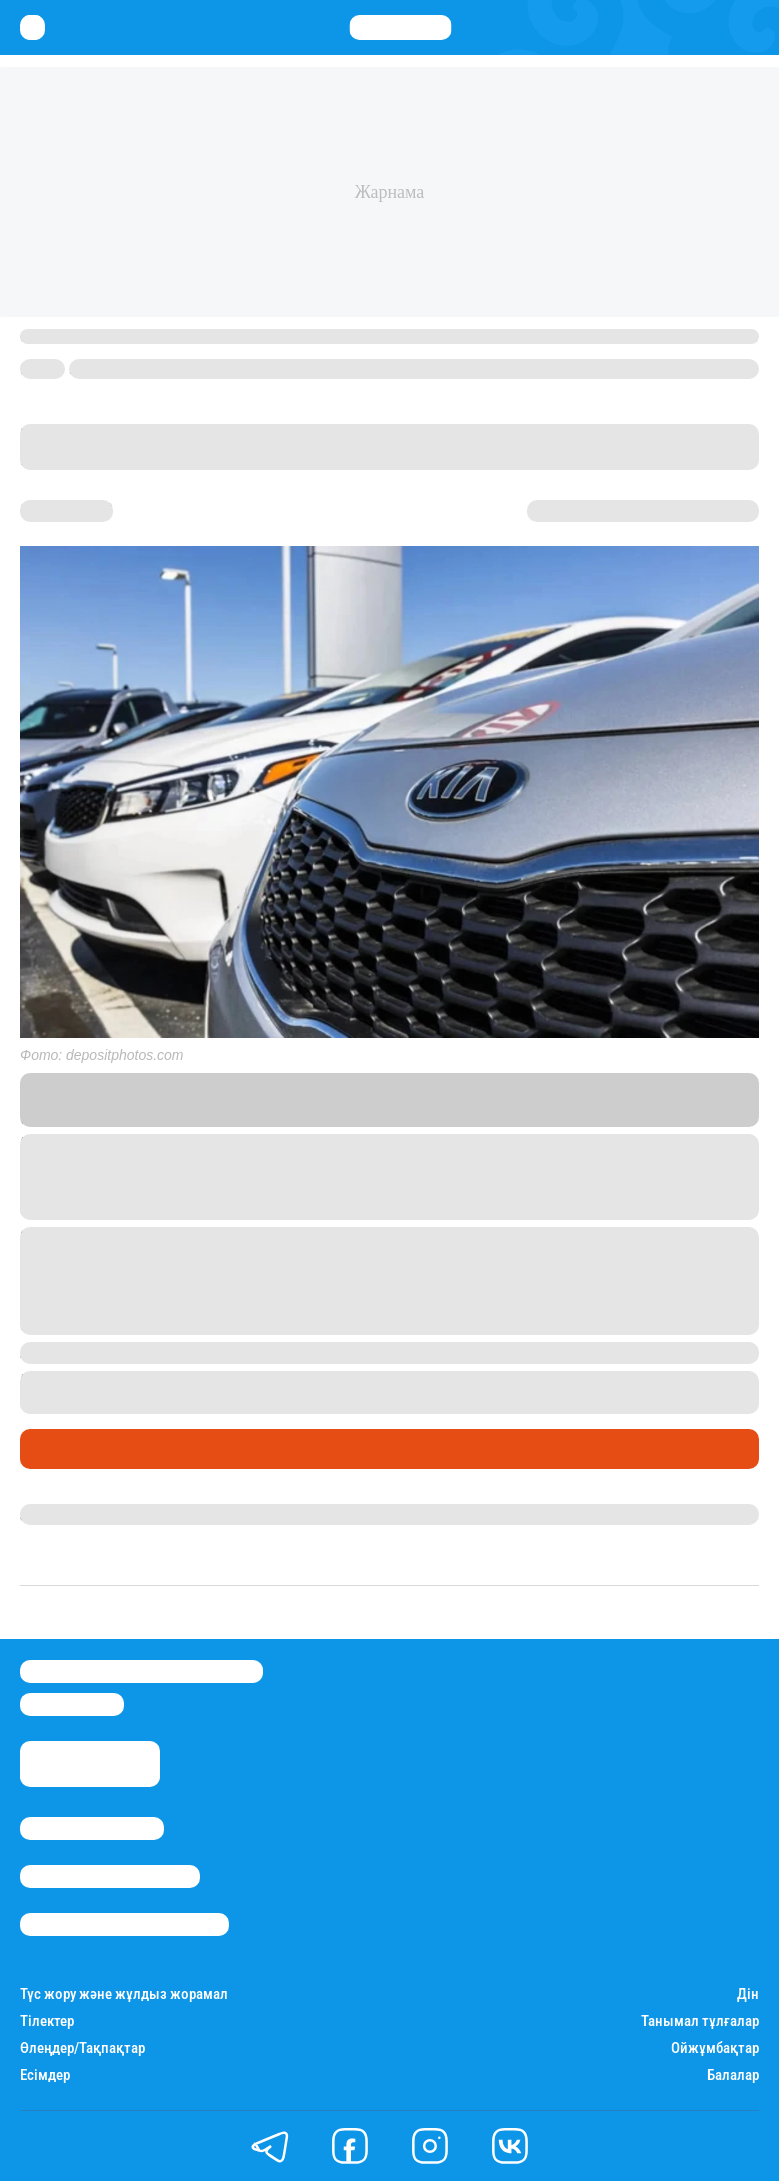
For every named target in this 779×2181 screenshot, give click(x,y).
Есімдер (45, 2075)
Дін (748, 1994)
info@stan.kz (72, 1704)
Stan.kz (581, 1099)
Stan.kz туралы (92, 1828)
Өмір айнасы (74, 1449)
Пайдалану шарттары (124, 1924)
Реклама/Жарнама (110, 1876)
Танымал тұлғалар (700, 2021)
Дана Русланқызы (88, 1514)
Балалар (733, 2075)
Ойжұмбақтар (715, 2048)
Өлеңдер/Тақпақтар (82, 2048)
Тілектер (47, 2021)
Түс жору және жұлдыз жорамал (124, 1994)
